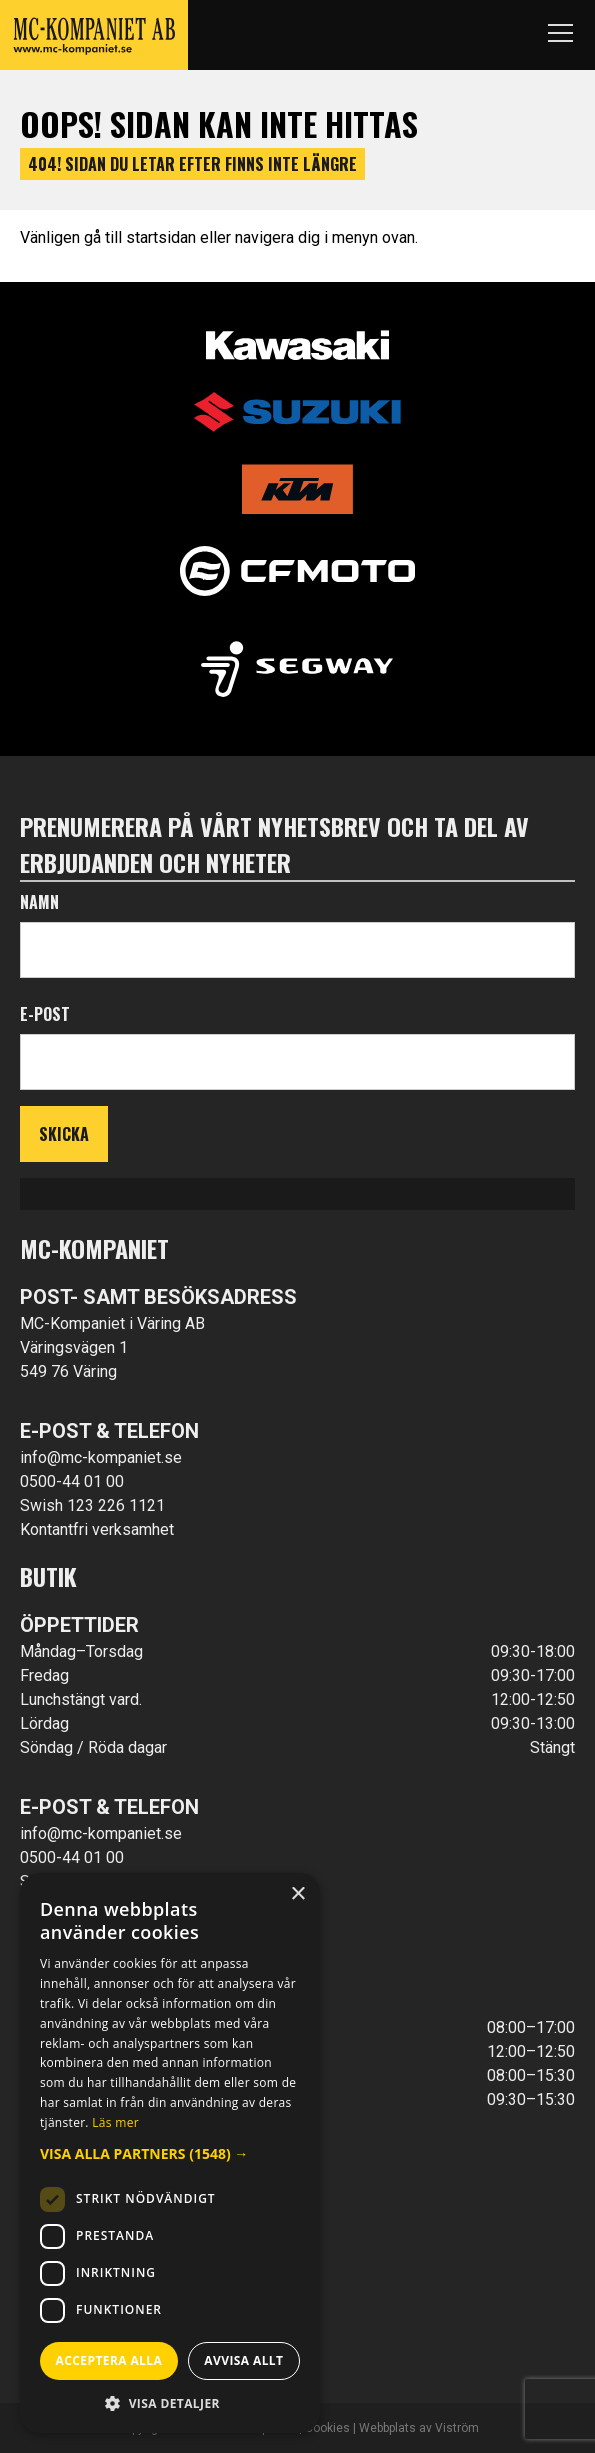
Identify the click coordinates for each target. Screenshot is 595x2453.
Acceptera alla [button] (109, 2360)
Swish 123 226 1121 (92, 1505)
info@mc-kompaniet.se (101, 1457)
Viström (457, 2428)
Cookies (327, 2428)
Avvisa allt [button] (243, 2360)
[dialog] (170, 2153)
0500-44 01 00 (72, 1481)
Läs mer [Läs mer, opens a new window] (115, 2122)
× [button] (297, 1894)
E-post (45, 1014)
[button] (170, 2153)
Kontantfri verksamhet (97, 1529)
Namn (39, 902)
